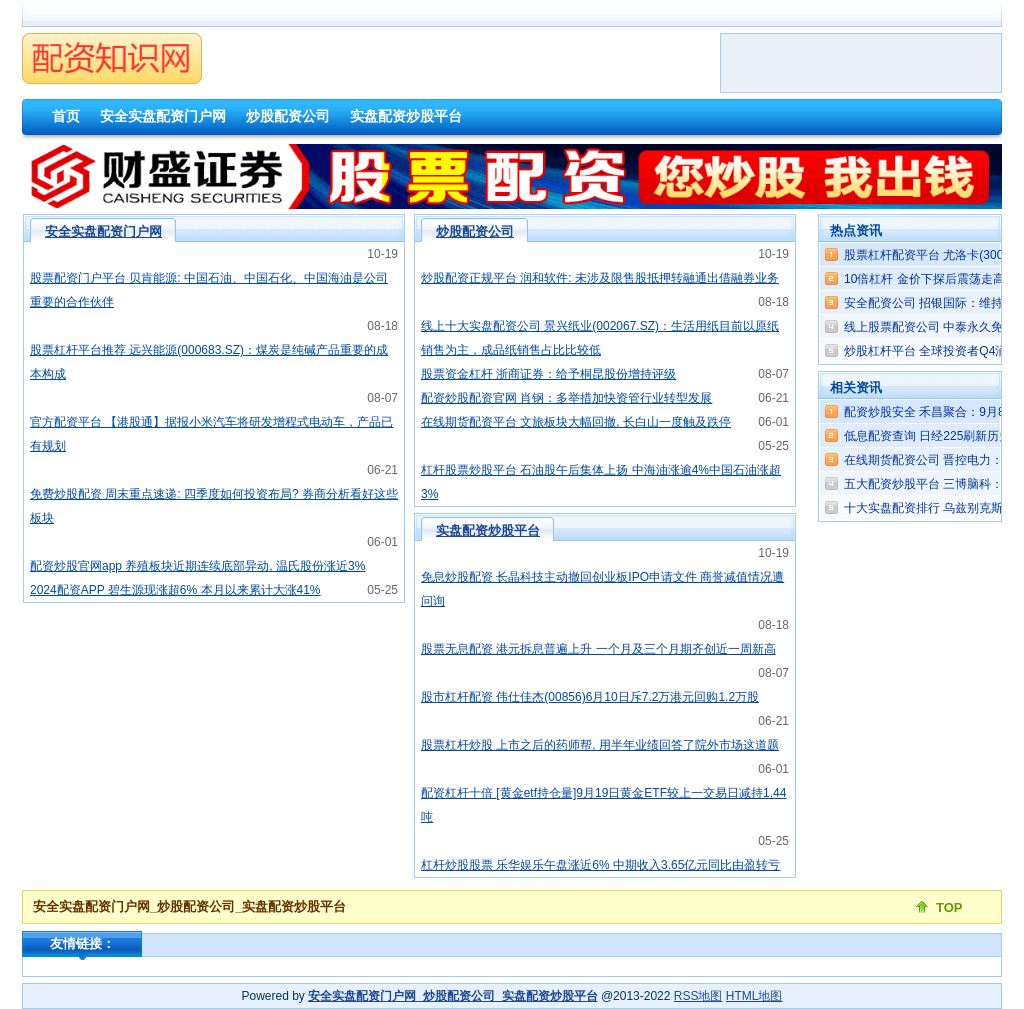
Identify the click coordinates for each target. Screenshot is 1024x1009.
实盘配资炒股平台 (488, 530)
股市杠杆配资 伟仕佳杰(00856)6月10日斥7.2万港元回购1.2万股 (590, 697)
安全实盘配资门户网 (103, 231)
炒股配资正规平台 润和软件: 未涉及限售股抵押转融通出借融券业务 (600, 278)
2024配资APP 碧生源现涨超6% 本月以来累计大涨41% (175, 590)
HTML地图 (754, 996)
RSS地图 (698, 996)
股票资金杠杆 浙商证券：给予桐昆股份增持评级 (548, 374)
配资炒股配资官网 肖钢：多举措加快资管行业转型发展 (566, 398)
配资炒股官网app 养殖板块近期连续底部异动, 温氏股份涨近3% (197, 566)
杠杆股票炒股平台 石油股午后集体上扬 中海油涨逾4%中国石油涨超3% (601, 482)
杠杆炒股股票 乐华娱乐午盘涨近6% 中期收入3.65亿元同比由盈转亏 (600, 865)
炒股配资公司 (475, 231)
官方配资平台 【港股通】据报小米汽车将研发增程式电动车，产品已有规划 (211, 434)
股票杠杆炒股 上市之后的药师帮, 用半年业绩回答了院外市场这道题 (600, 745)
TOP (949, 907)
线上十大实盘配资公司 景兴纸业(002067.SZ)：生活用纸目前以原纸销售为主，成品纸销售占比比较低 (600, 338)
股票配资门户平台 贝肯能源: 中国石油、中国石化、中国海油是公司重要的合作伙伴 (209, 290)
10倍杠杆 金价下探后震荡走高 (924, 279)
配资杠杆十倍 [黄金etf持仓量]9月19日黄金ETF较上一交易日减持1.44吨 (603, 805)
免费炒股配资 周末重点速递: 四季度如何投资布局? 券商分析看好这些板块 (214, 506)
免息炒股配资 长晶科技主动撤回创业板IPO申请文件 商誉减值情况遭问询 (602, 589)
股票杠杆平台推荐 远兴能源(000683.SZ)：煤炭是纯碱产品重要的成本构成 (209, 362)
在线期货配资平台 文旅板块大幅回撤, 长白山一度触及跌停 (576, 422)
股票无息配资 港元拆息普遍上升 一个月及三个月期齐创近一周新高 (598, 649)
